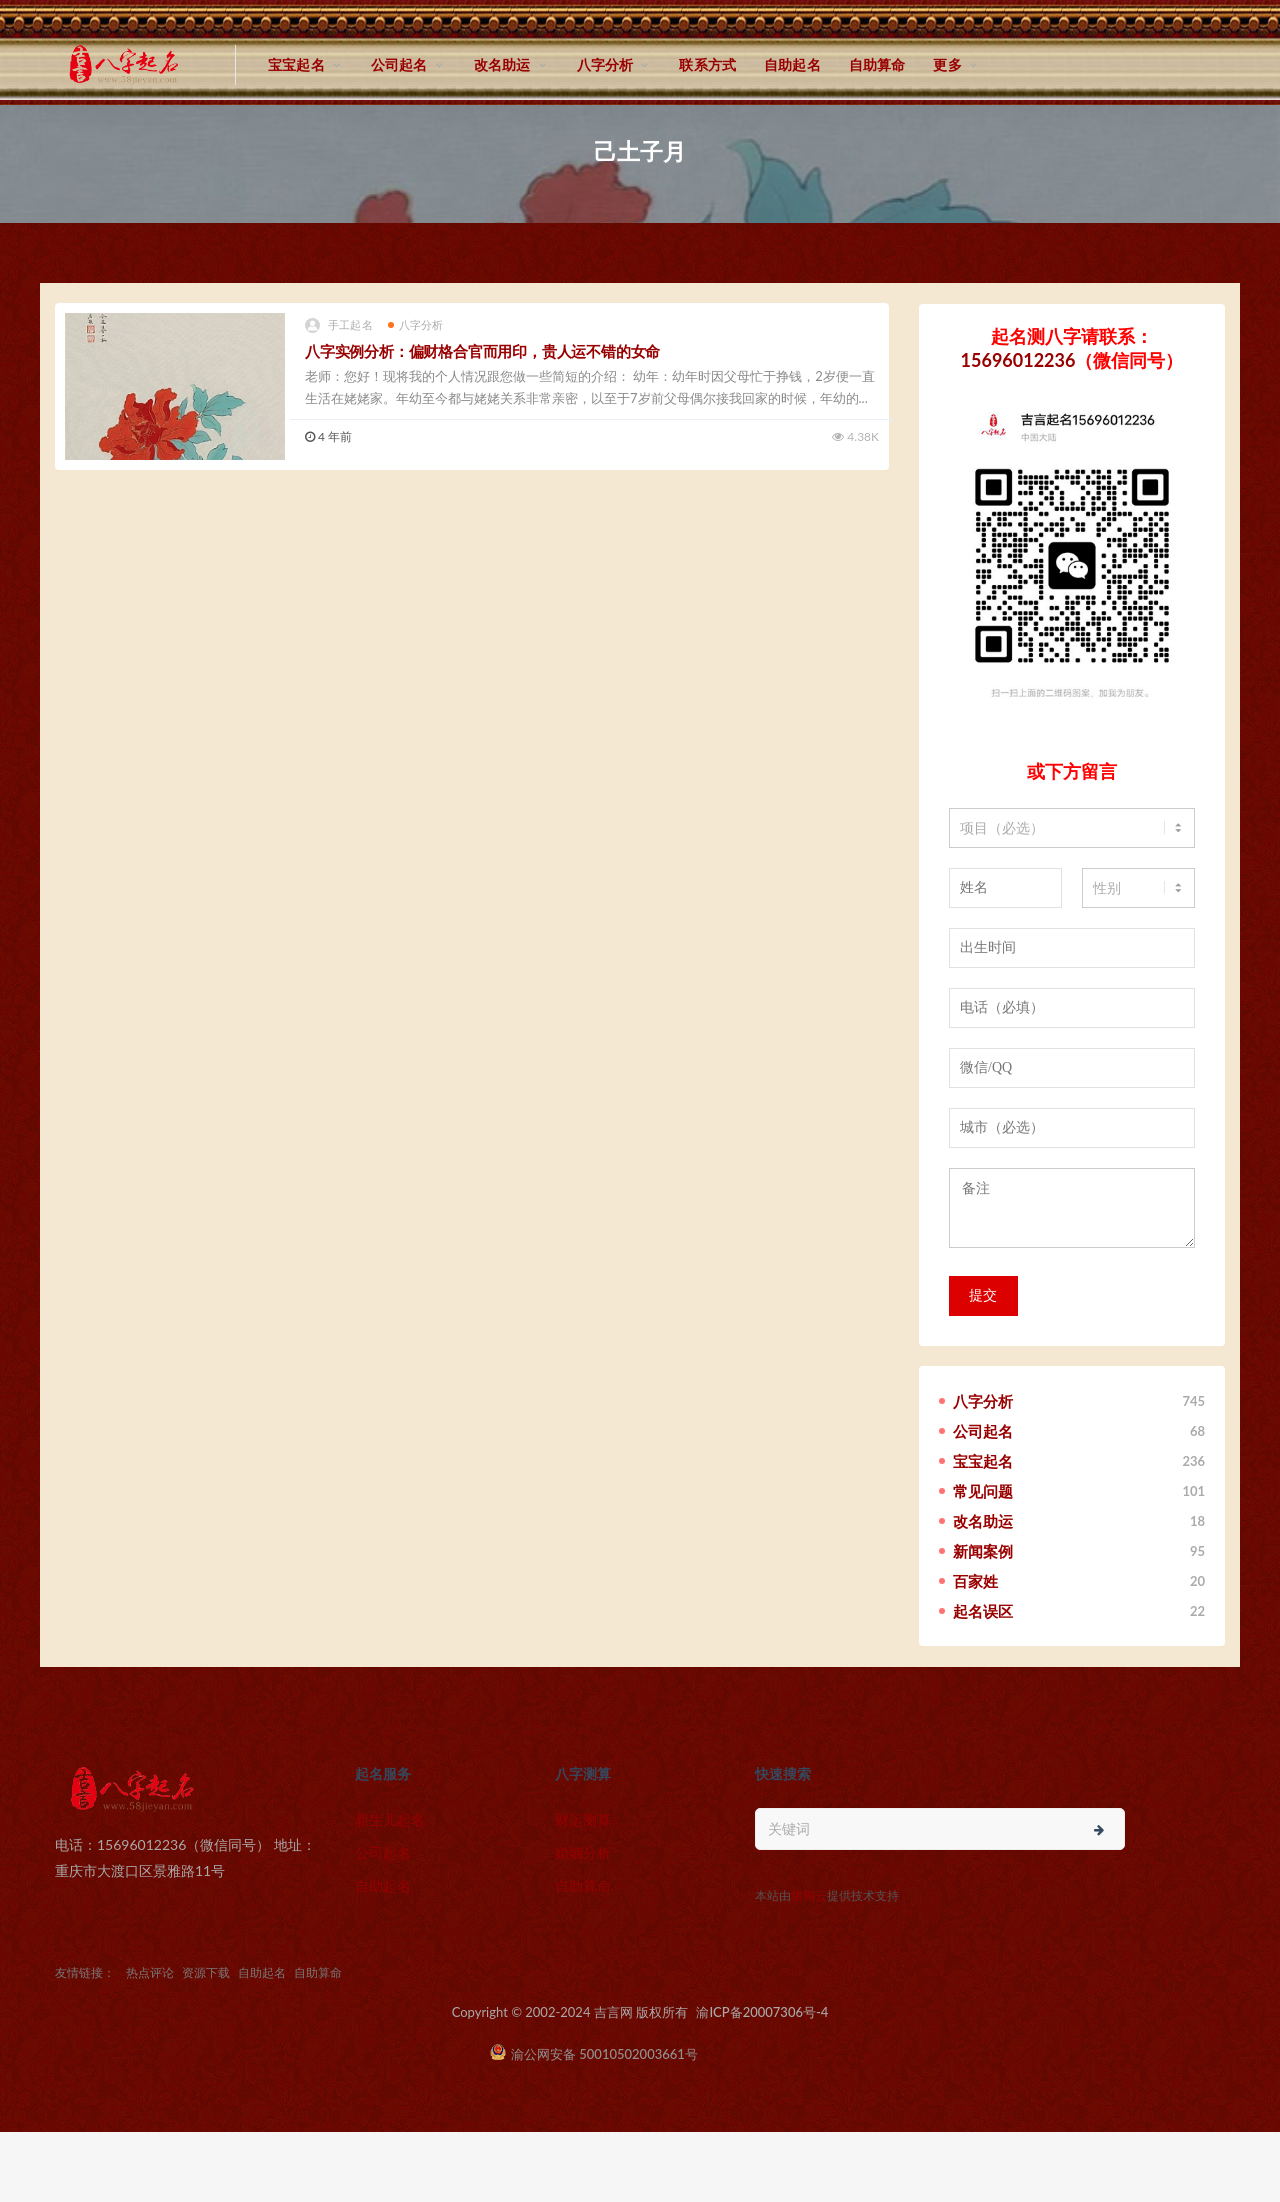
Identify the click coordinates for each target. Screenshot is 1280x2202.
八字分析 (605, 64)
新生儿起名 (390, 1819)
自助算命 (877, 64)
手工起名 (339, 325)
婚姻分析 (583, 1852)
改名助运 (502, 64)
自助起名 (792, 64)
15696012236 (1018, 360)
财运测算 (583, 1819)
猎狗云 (809, 1895)
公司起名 (399, 64)
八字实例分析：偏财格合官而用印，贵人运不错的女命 (482, 351)
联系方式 (707, 64)
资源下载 (206, 1972)
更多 (947, 64)
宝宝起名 (296, 64)
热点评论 (150, 1972)
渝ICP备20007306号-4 (762, 2012)
